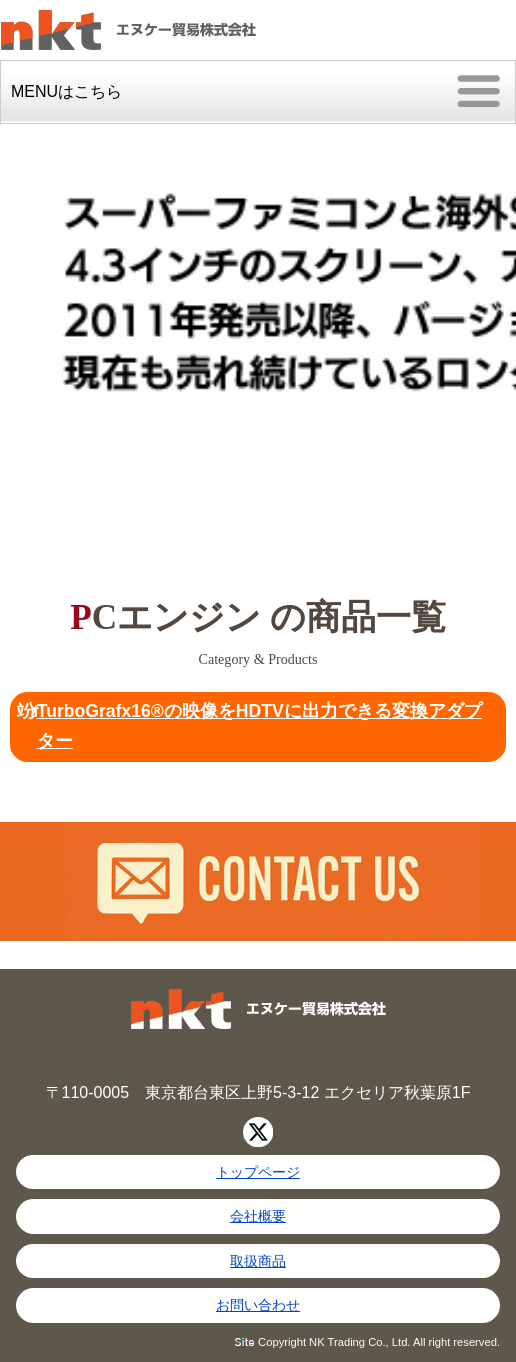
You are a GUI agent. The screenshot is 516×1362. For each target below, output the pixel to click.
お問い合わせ (258, 1305)
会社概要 (258, 1216)
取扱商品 (258, 1261)
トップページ (258, 1172)
